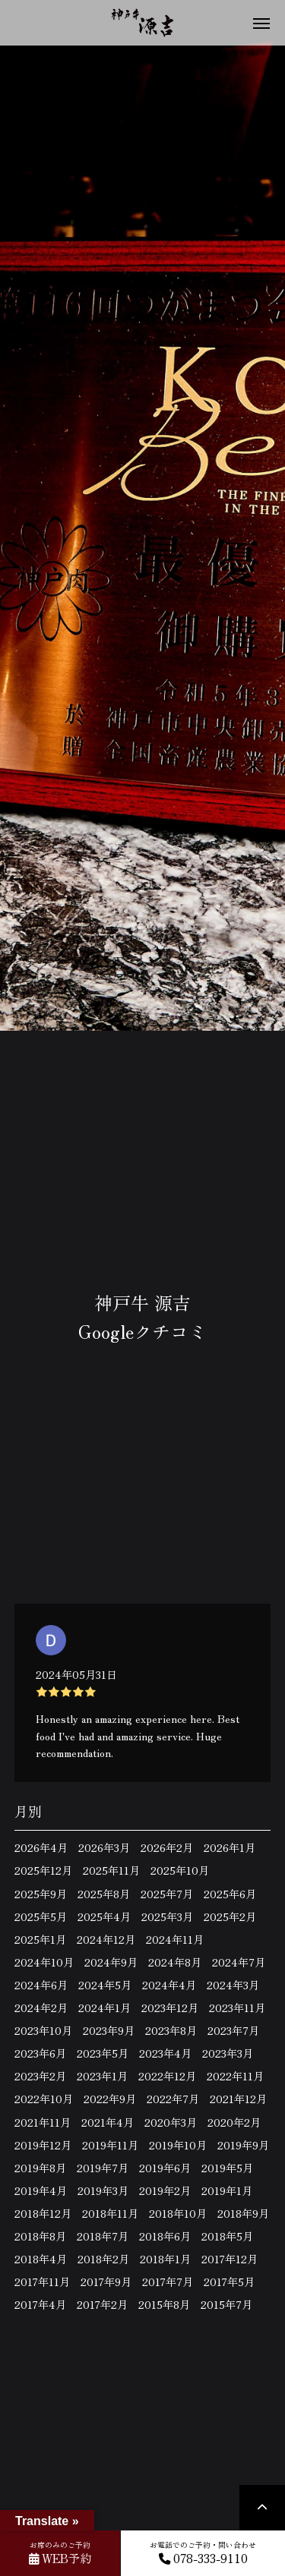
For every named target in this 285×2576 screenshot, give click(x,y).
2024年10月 (44, 1962)
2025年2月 (230, 1916)
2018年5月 (227, 2236)
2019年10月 (178, 2144)
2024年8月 (174, 1962)
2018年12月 (42, 2213)
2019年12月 (42, 2144)
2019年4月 (40, 2190)
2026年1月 (229, 1847)
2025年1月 (40, 1939)
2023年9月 (109, 2030)
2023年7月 (233, 2030)
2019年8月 (40, 2167)
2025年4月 (104, 1916)
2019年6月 (165, 2167)
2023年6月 (40, 2053)
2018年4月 (40, 2258)
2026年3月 (104, 1847)
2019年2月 (165, 2190)
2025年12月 (43, 1870)
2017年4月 (40, 2304)
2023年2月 (40, 2075)
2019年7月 (102, 2167)
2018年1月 (165, 2258)
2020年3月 (170, 2122)
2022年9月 (110, 2098)
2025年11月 (111, 1870)
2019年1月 (226, 2190)
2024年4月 (169, 1984)
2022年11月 (235, 2075)
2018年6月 (165, 2236)
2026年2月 (167, 1847)
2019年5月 (227, 2167)
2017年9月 (106, 2281)
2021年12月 (238, 2098)
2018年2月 (103, 2258)
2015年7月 (226, 2304)
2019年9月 (243, 2144)
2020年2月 (234, 2122)
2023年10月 (43, 2030)
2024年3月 (233, 1984)
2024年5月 (104, 1984)
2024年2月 (41, 2007)
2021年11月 (42, 2122)
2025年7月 (167, 1893)
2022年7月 (173, 2098)
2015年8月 (164, 2304)
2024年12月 (106, 1939)
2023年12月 (169, 2007)
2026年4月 (41, 1847)
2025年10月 (179, 1870)
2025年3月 (167, 1916)
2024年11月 (175, 1939)
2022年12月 (167, 2075)
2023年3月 (227, 2053)
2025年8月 (104, 1893)
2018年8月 (40, 2236)
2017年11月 (42, 2281)
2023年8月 (171, 2030)
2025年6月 (230, 1893)
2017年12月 (229, 2258)
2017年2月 (102, 2304)
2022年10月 (43, 2098)
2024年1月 (104, 2007)
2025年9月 (40, 1893)
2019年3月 (103, 2190)
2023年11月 (237, 2007)
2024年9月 (111, 1962)
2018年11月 (110, 2213)
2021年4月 (107, 2122)
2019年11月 (110, 2144)
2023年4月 (165, 2053)
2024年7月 (238, 1962)
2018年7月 (102, 2236)
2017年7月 (167, 2281)
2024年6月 (41, 1984)
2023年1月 (102, 2075)
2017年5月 (229, 2281)
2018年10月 (178, 2213)
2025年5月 (40, 1916)
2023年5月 (102, 2053)
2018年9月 (243, 2213)
